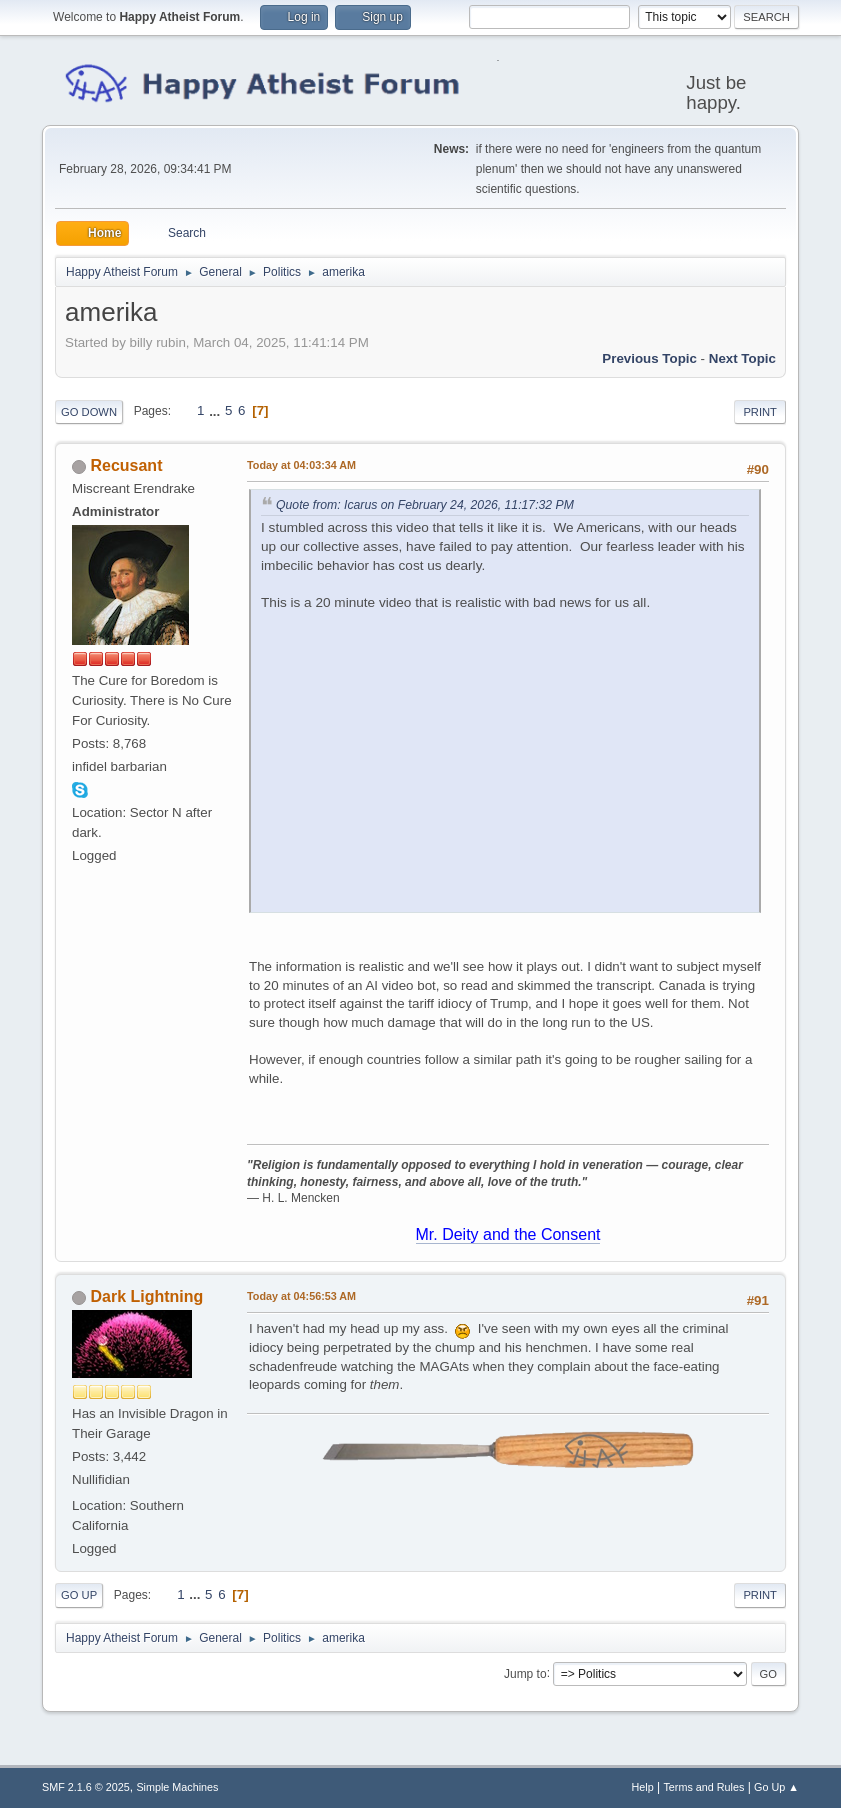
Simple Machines (177, 1787)
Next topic (742, 358)
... (216, 410)
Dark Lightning (147, 1296)
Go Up (79, 1595)
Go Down (89, 412)
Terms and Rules (703, 1787)
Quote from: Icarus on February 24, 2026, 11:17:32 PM (425, 505)
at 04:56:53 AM (301, 1296)
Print (760, 412)
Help (642, 1787)
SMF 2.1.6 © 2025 (86, 1787)
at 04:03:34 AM (301, 465)
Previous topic (649, 358)
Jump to (525, 1673)
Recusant (127, 465)
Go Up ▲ (776, 1787)
